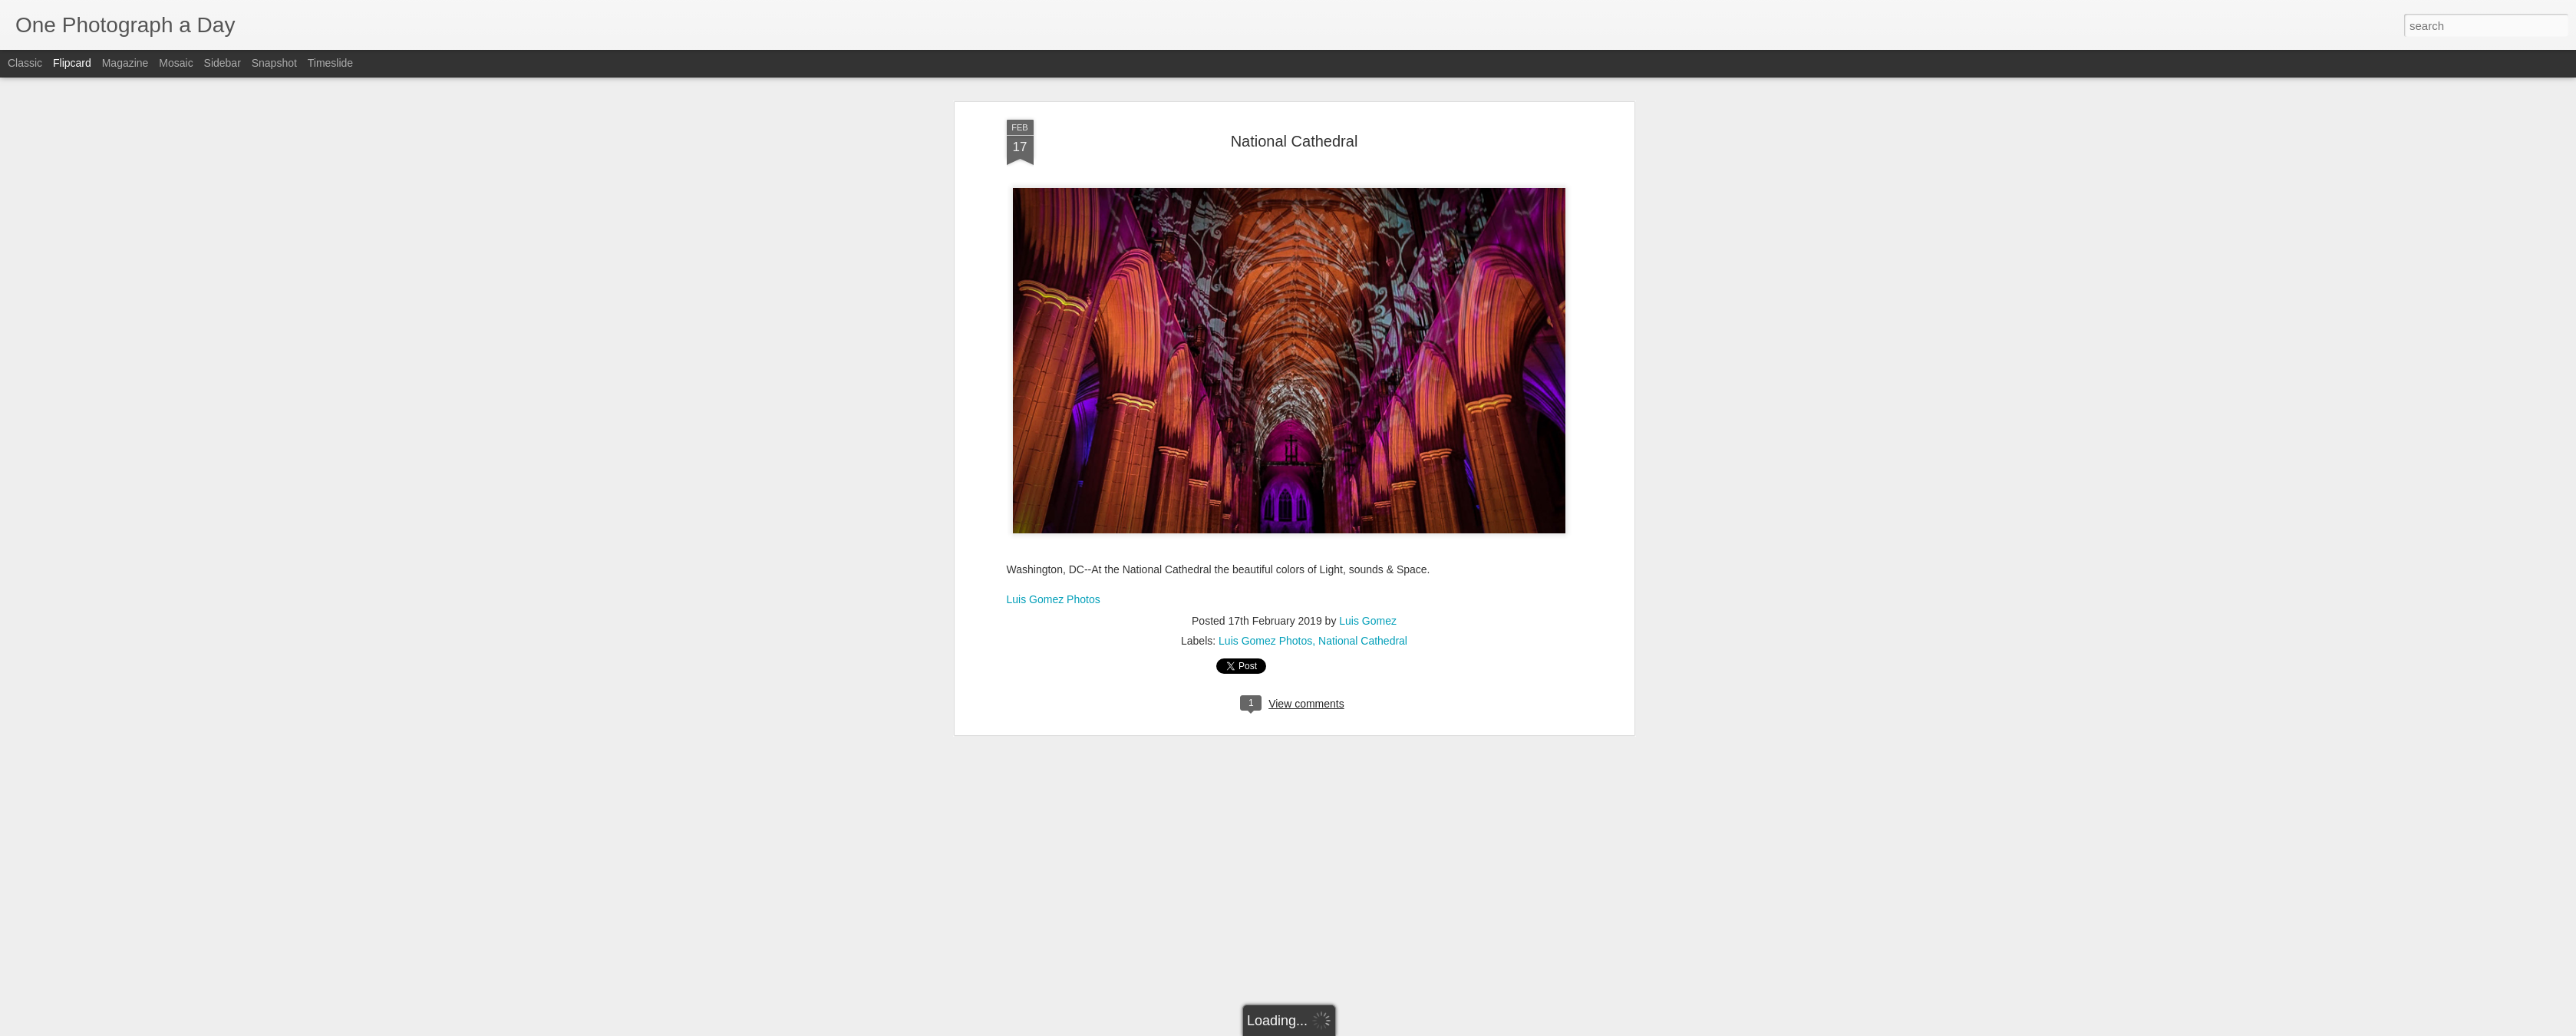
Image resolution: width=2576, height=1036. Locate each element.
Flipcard (72, 63)
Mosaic (176, 63)
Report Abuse (1381, 1027)
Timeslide (330, 63)
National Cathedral (1362, 308)
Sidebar (222, 63)
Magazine (125, 63)
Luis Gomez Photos (1053, 266)
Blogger (1336, 1027)
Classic (25, 63)
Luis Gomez (1368, 288)
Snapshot (274, 63)
